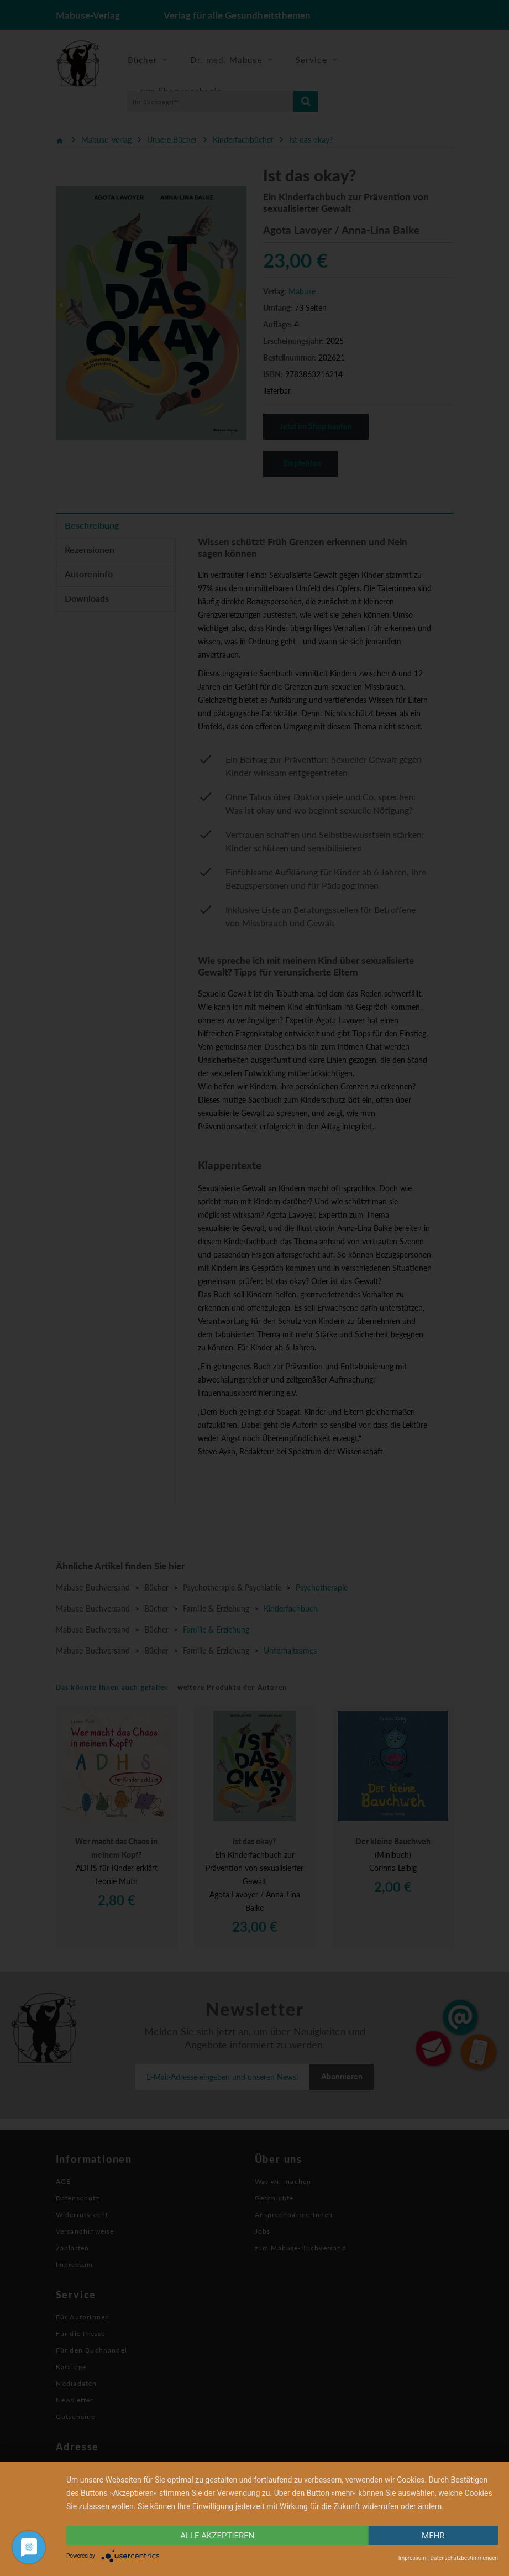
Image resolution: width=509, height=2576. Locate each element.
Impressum (412, 2558)
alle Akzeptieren (217, 2536)
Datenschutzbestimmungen (464, 2558)
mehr (433, 2536)
